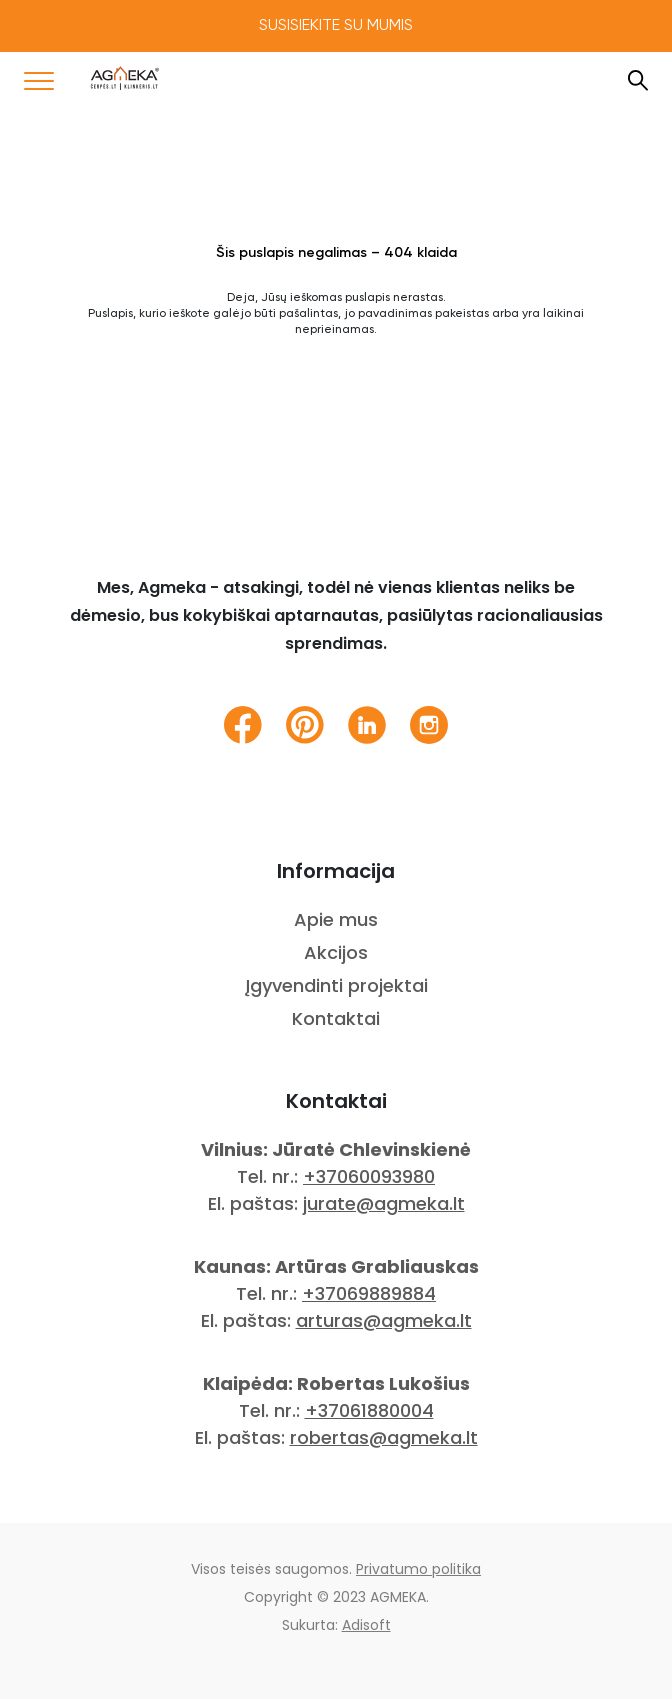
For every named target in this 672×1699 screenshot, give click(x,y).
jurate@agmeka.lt (384, 1203)
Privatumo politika (418, 1569)
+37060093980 (369, 1176)
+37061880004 (369, 1410)
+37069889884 (369, 1293)
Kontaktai (336, 1018)
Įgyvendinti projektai (336, 985)
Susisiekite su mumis (336, 26)
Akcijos (336, 952)
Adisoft (366, 1625)
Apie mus (336, 919)
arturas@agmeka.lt (384, 1320)
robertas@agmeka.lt (384, 1437)
